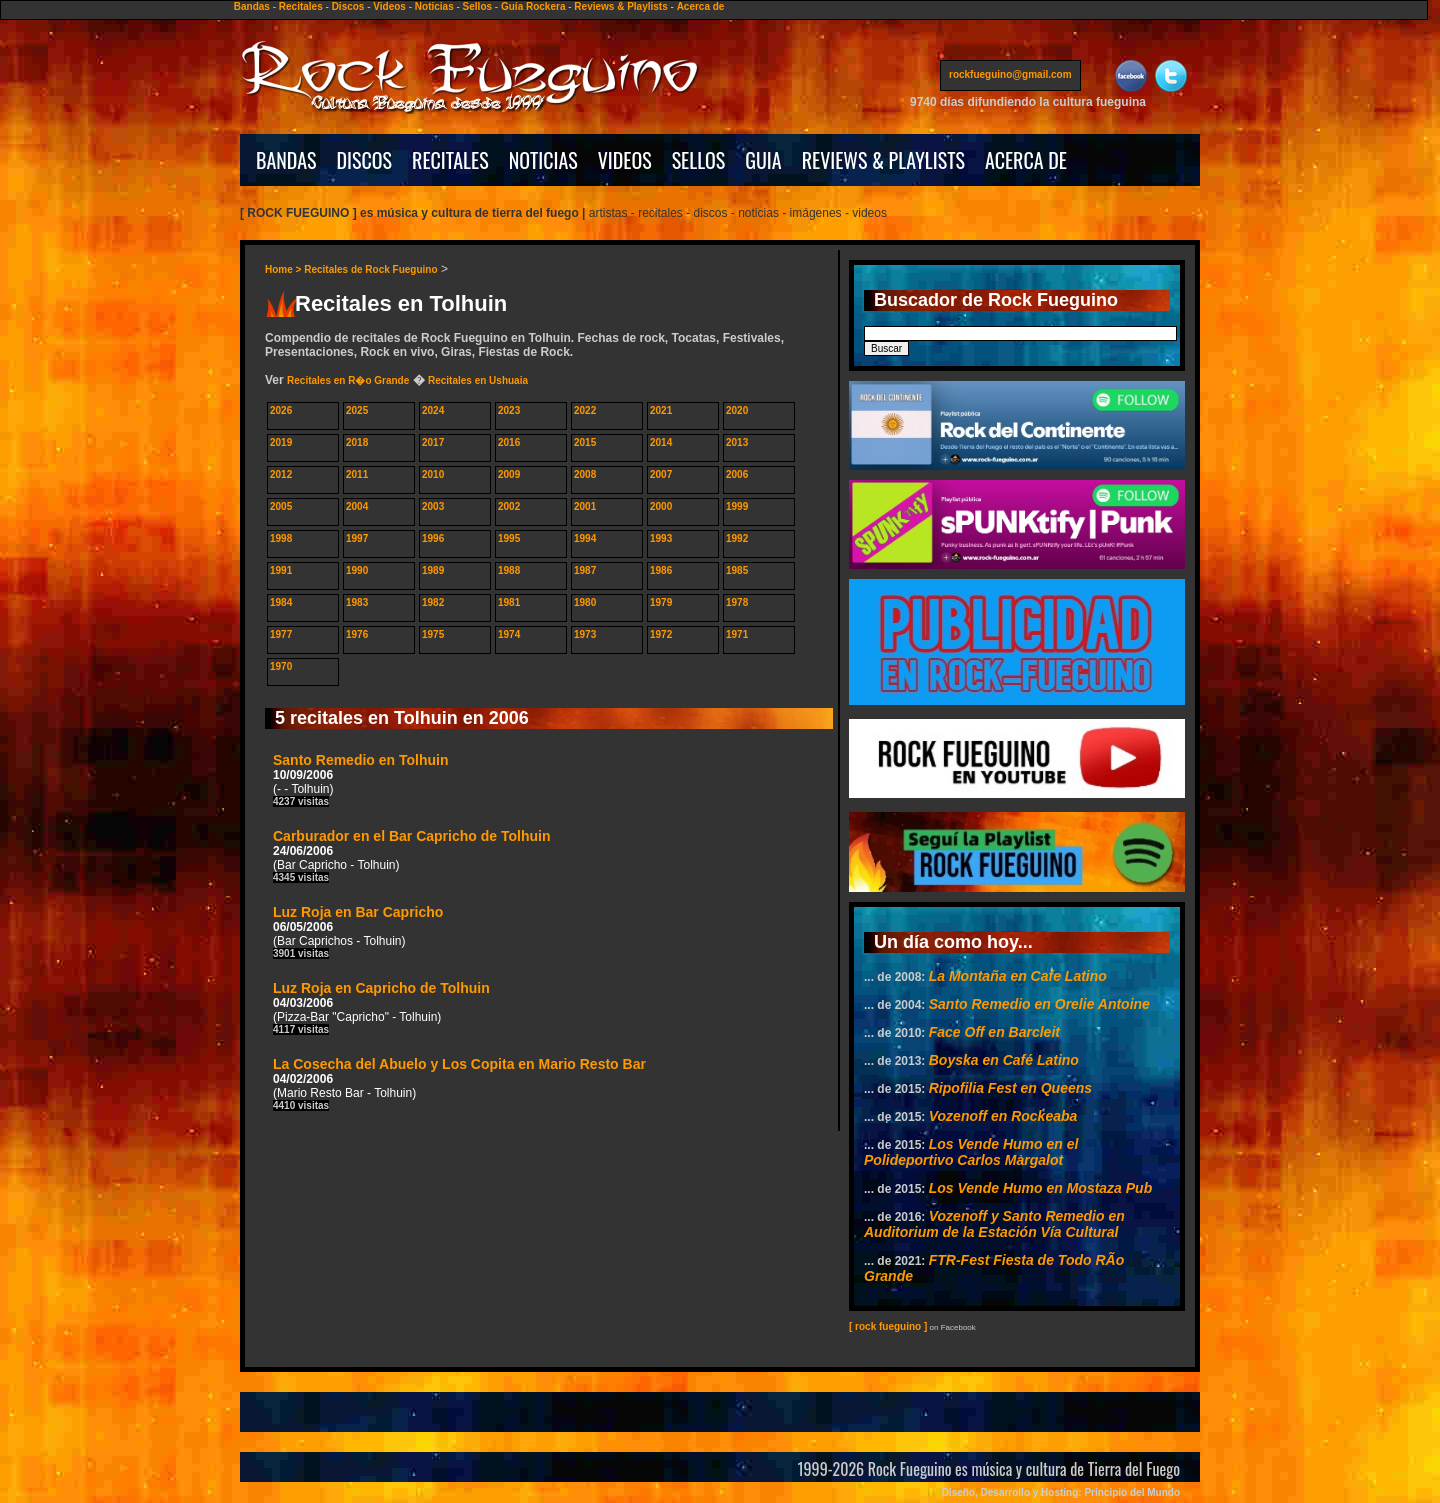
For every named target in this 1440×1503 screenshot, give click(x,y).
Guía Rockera (533, 6)
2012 (281, 474)
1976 (357, 634)
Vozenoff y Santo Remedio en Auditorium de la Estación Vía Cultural (994, 1224)
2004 (357, 506)
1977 (281, 634)
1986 (661, 570)
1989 (433, 570)
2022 (585, 410)
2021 (661, 410)
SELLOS (699, 160)
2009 (509, 474)
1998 (281, 538)
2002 (509, 506)
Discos (348, 6)
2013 (737, 442)
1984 (281, 602)
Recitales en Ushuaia (478, 380)
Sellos (477, 6)
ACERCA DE (1026, 160)
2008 (585, 474)
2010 (433, 474)
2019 (281, 442)
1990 (357, 570)
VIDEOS (625, 160)
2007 (661, 474)
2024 (433, 410)
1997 (357, 538)
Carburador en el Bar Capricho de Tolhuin (411, 855)
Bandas (252, 6)
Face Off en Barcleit (994, 1032)
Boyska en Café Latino (1004, 1060)
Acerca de (701, 6)
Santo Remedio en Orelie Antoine (1039, 1004)
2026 (281, 410)
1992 (737, 538)
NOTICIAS (543, 160)
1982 (433, 602)
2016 (509, 442)
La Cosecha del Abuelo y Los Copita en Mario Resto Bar (459, 1083)
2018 (357, 442)
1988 (509, 570)
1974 (509, 634)
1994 (585, 538)
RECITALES (450, 160)
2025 (357, 410)
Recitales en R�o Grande (348, 380)
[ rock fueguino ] (888, 1326)
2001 (585, 506)
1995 (509, 538)
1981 (509, 602)
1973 (585, 634)
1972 (661, 634)
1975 (433, 634)
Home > (284, 269)
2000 (661, 506)
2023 (509, 410)
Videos (389, 6)
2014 (661, 442)
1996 (433, 538)
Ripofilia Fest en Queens (1010, 1088)
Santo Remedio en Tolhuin (361, 779)
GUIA (763, 160)
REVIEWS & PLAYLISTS (883, 160)
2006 (737, 474)
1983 (357, 602)
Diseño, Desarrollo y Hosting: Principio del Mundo (1061, 1492)
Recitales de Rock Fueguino (370, 269)
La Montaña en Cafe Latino (1018, 976)
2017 (433, 442)
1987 (585, 570)
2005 (281, 506)
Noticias (434, 6)
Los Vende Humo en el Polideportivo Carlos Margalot (971, 1152)
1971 (737, 634)
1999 (737, 506)
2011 (357, 474)
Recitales (301, 6)
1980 (585, 602)
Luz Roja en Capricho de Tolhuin (381, 1007)
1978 (737, 602)
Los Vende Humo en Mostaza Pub (1041, 1188)
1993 (661, 538)
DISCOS (365, 160)
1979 (661, 602)
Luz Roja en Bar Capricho (358, 931)
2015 (585, 442)
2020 (737, 410)
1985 (737, 570)
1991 (281, 570)
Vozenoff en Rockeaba (1003, 1116)
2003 (433, 506)
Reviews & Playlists (620, 6)
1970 (281, 666)
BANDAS (286, 160)
